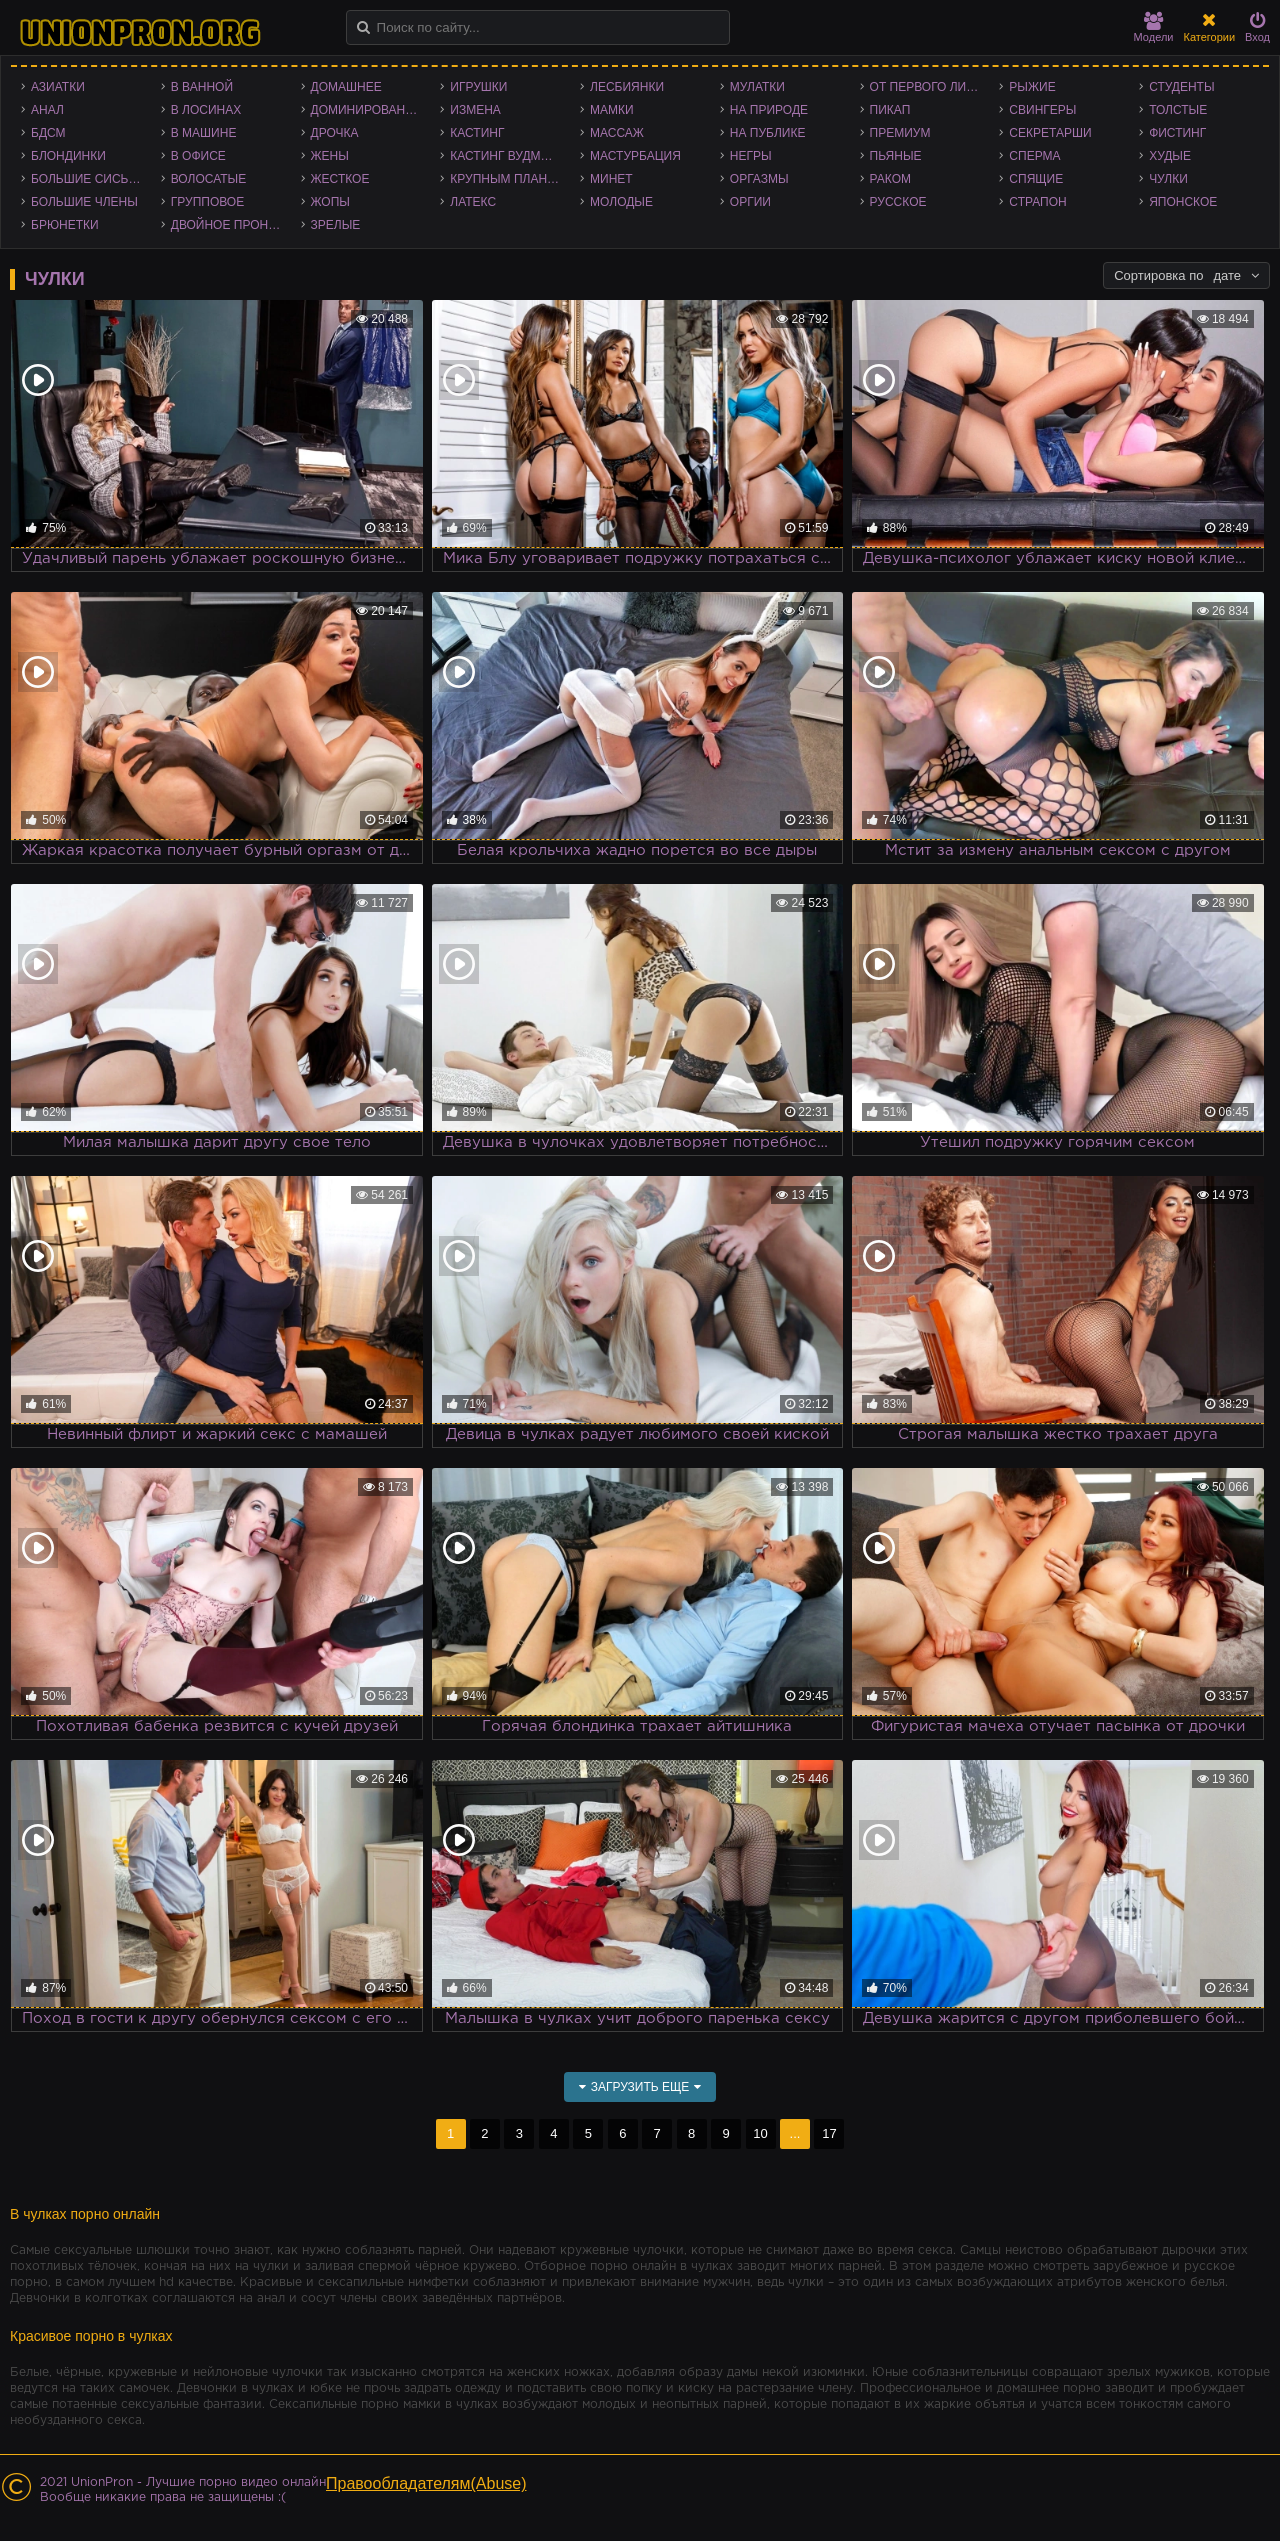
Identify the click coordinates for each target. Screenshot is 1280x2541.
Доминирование (366, 110)
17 (829, 2133)
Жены (330, 156)
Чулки (1168, 179)
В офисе (198, 156)
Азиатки (58, 87)
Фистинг (1177, 133)
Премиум (900, 133)
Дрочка (335, 133)
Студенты (1181, 87)
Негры (751, 156)
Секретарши (1050, 133)
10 (760, 2133)
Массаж (617, 133)
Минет (611, 179)
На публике (768, 133)
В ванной (202, 87)
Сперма (1034, 156)
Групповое (207, 202)
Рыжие (1032, 87)
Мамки (612, 110)
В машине (204, 133)
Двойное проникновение (231, 225)
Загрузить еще (640, 2087)
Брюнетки (65, 225)
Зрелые (336, 225)
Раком (890, 179)
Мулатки (757, 87)
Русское (898, 202)
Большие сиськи (87, 179)
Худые (1170, 156)
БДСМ (48, 133)
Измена (475, 110)
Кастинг (477, 133)
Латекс (473, 202)
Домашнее (346, 87)
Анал (47, 110)
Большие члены (84, 202)
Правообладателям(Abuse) (426, 2483)
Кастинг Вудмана (507, 156)
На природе (769, 110)
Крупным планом (508, 179)
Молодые (621, 202)
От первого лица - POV (930, 87)
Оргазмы (759, 179)
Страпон (1037, 202)
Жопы (330, 202)
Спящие (1036, 179)
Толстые (1178, 110)
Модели (1154, 27)
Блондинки (68, 156)
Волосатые (208, 179)
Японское (1183, 202)
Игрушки (478, 87)
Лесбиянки (627, 87)
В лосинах (206, 110)
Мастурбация (635, 156)
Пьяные (896, 156)
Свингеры (1042, 110)
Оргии (750, 202)
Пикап (890, 110)
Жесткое (340, 179)
